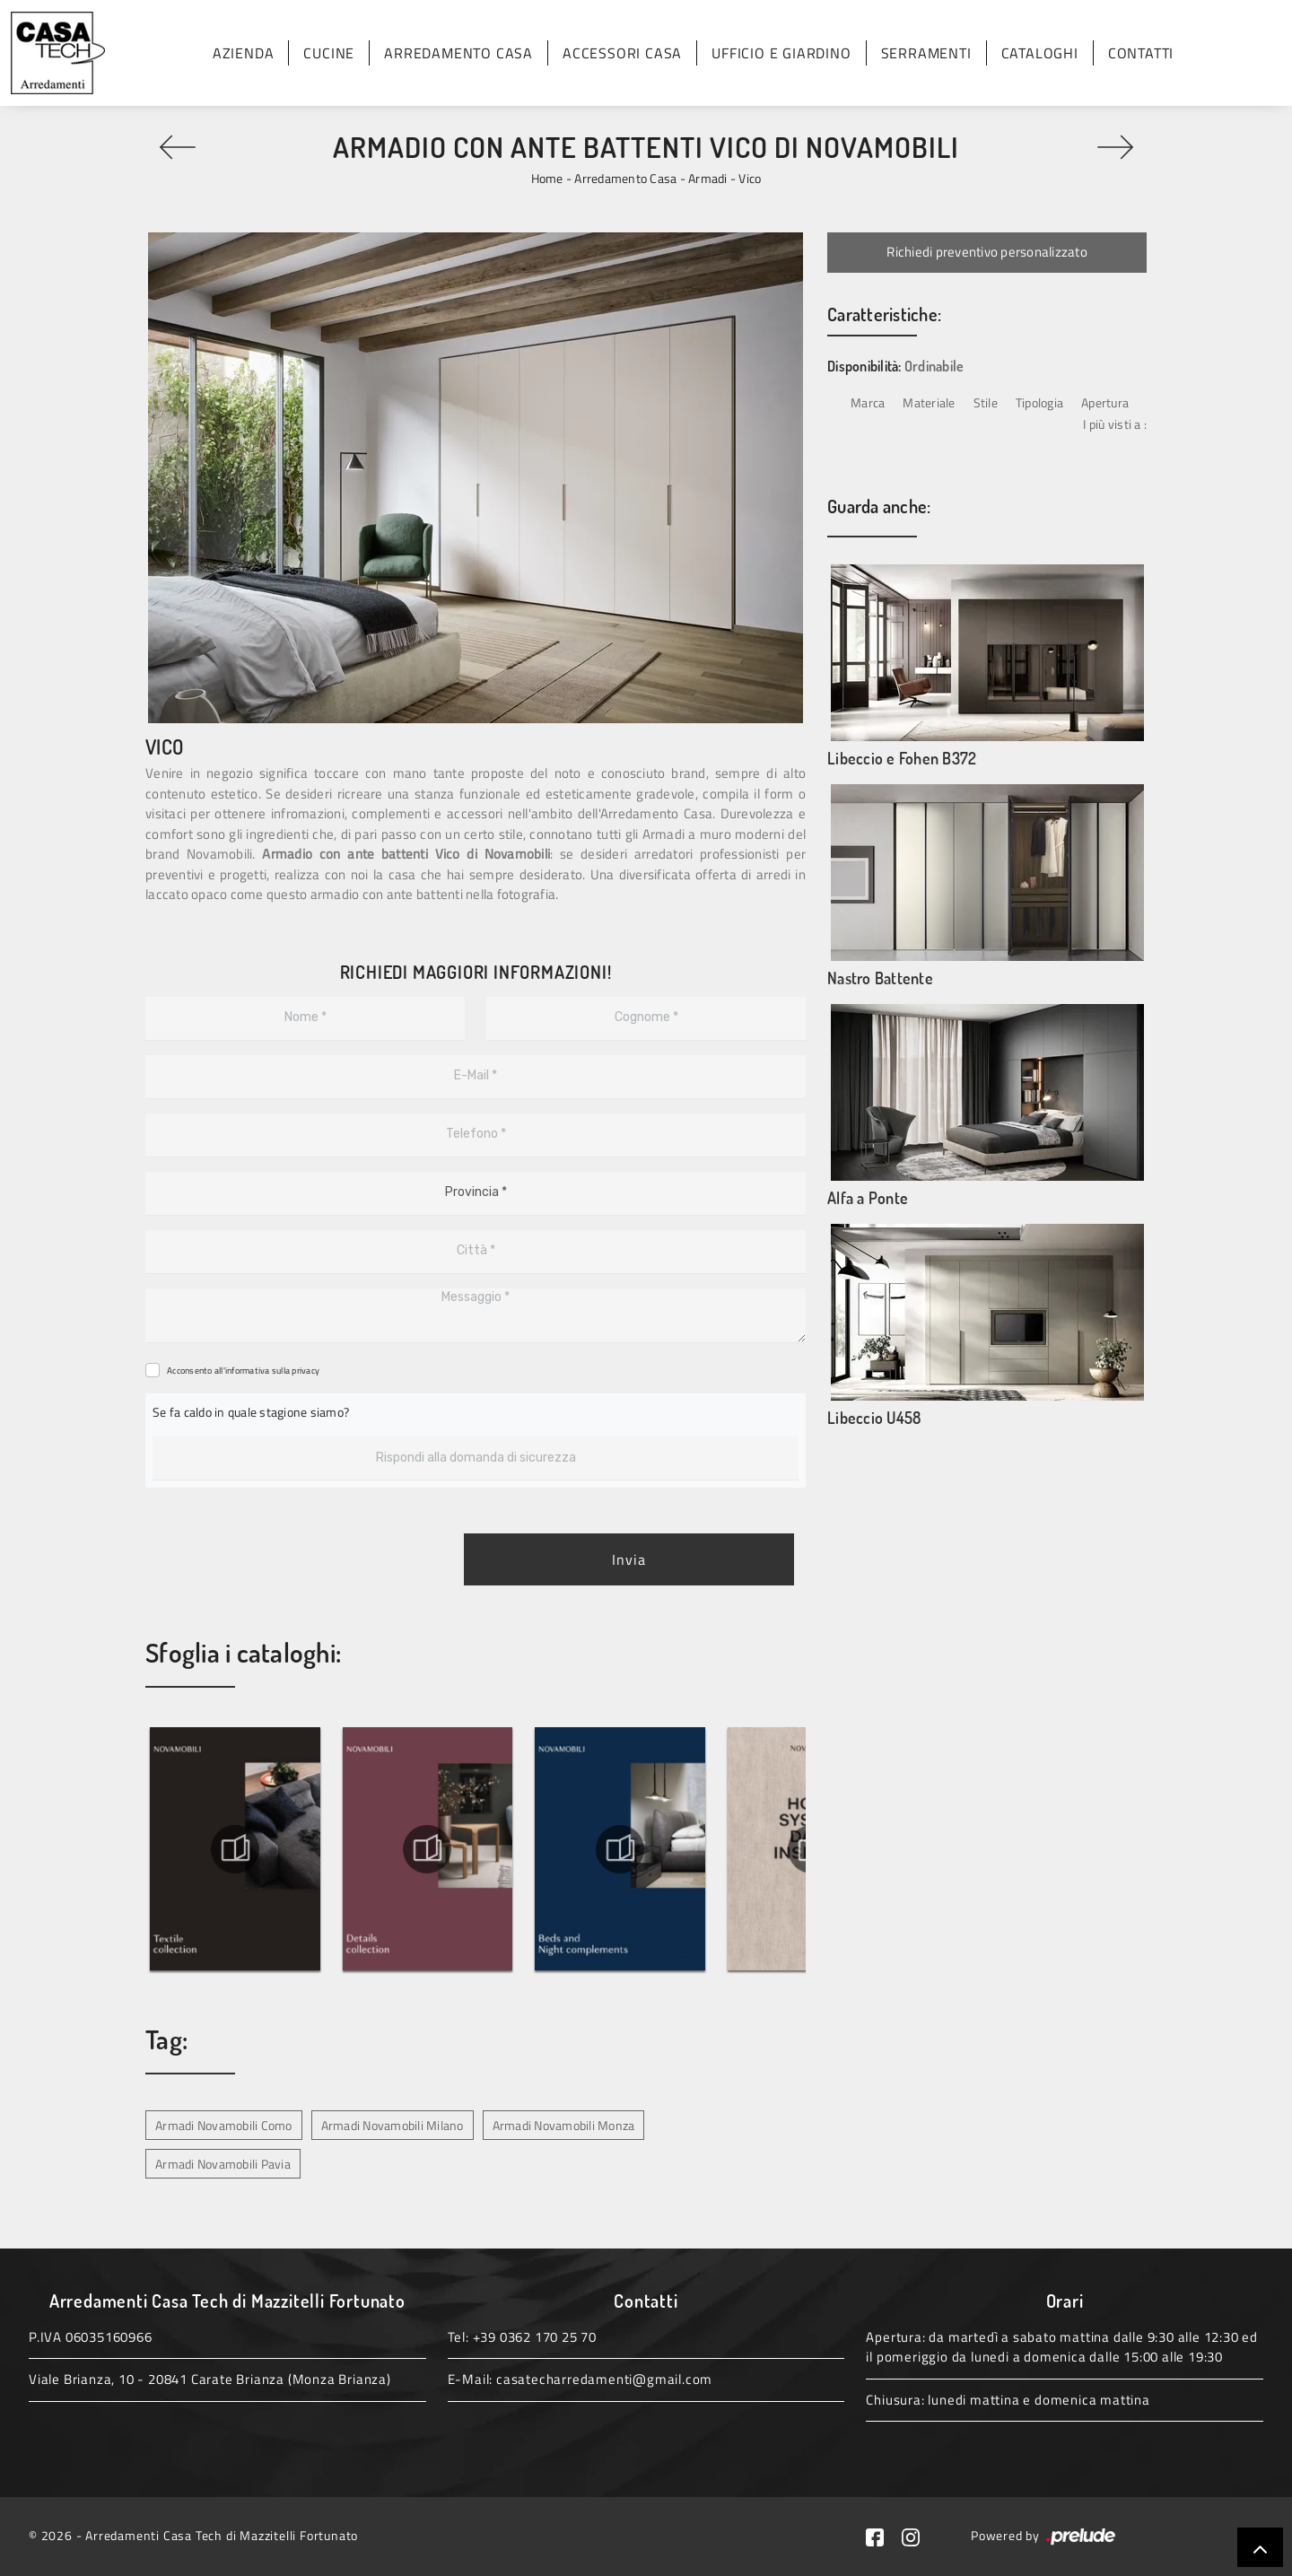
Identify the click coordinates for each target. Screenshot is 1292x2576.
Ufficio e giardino (781, 53)
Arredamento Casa (458, 53)
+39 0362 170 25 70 (535, 2337)
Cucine (328, 53)
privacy (305, 1370)
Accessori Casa (622, 53)
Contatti (1141, 53)
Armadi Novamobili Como (223, 2125)
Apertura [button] (1105, 402)
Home (547, 178)
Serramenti (926, 53)
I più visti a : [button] (1115, 424)
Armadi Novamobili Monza (564, 2125)
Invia (629, 1559)
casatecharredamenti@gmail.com (604, 2379)
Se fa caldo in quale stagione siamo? (251, 1411)
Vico (749, 178)
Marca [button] (868, 402)
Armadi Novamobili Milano (392, 2125)
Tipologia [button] (1039, 402)
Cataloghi (1039, 53)
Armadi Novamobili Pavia (223, 2163)
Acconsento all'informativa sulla (243, 1370)
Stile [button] (985, 402)
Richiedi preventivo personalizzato (986, 251)
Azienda (244, 53)
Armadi (708, 178)
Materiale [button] (929, 402)
